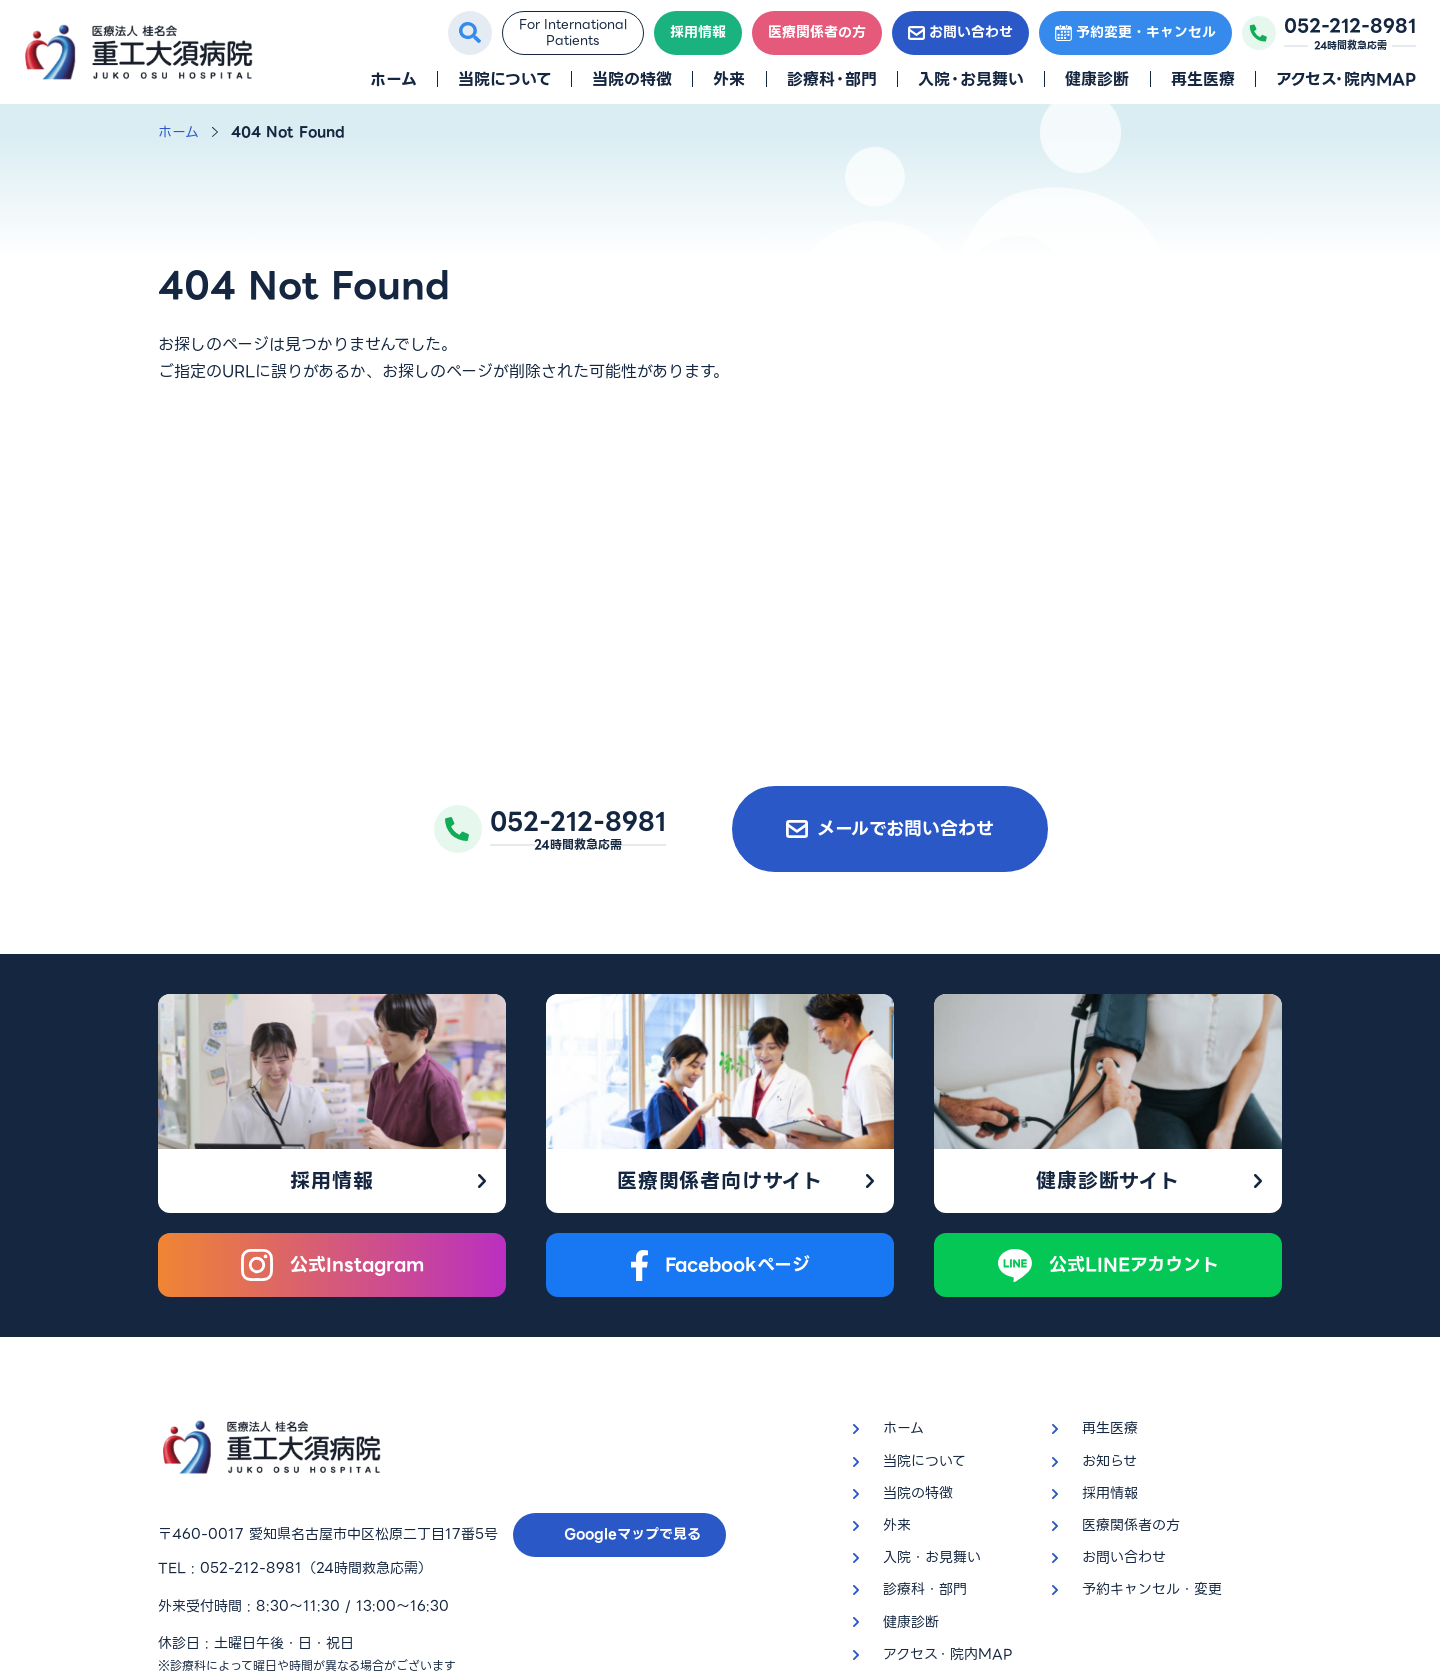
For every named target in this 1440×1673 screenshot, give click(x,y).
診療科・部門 (832, 79)
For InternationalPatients (573, 32)
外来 (729, 79)
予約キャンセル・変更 (1152, 1434)
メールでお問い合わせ (890, 828)
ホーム (393, 79)
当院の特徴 (632, 79)
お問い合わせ (960, 32)
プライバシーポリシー (227, 1549)
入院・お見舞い (971, 79)
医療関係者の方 (817, 32)
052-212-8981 (251, 1412)
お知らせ (1109, 1305)
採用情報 (698, 32)
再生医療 (1203, 79)
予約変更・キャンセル (1135, 32)
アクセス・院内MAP (1346, 79)
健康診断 (1097, 79)
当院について (504, 79)
